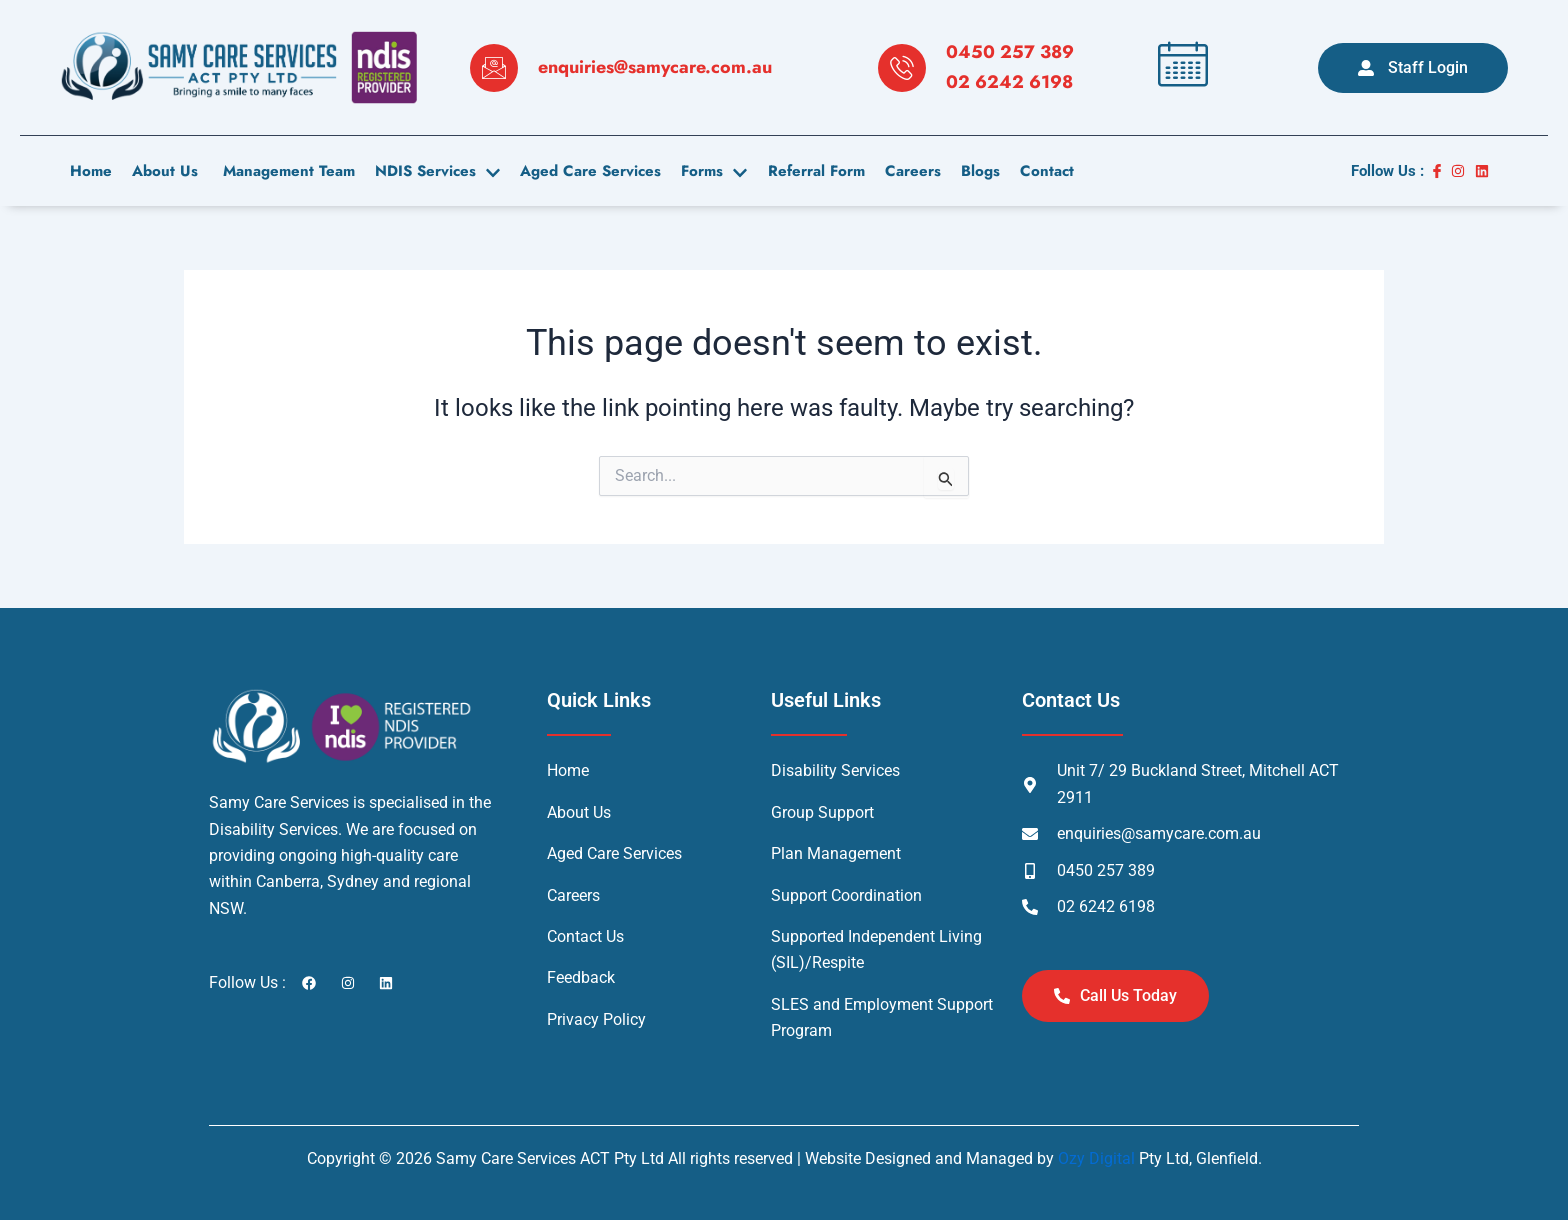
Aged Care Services (590, 171)
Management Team (286, 171)
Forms (714, 171)
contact (1046, 171)
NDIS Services (437, 171)
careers (912, 171)
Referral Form (815, 171)
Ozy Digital (1096, 1158)
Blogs (979, 171)
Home (91, 171)
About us (165, 171)
